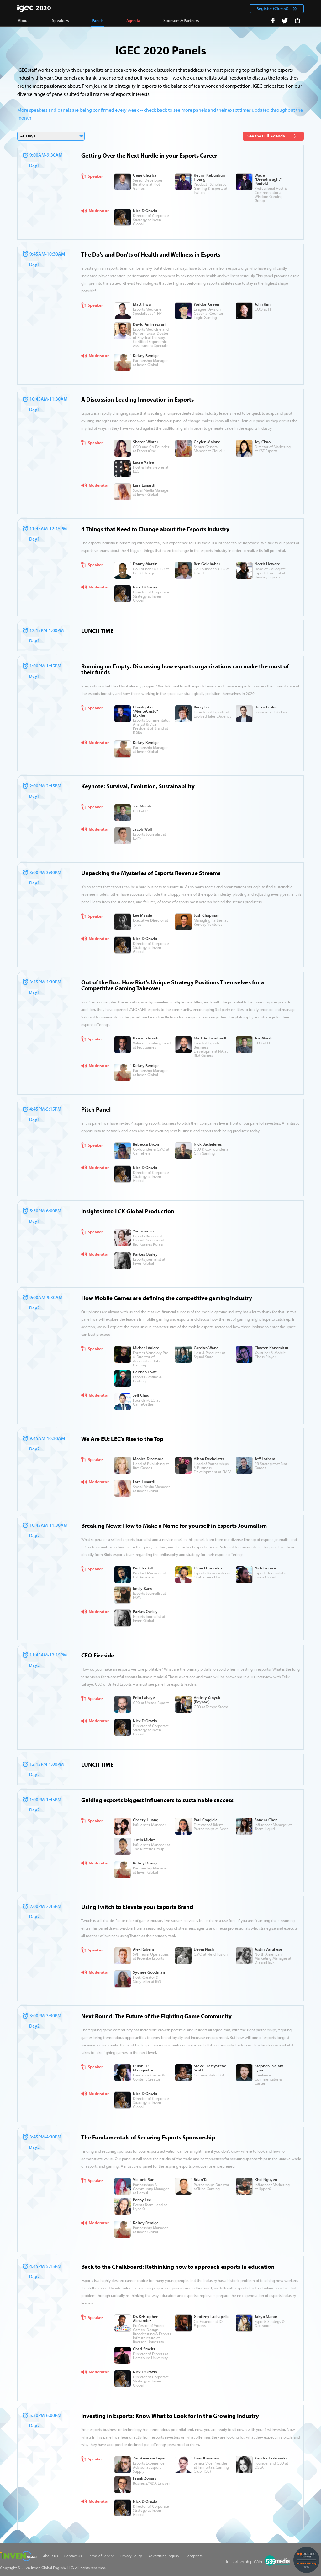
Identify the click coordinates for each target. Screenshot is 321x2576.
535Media (258, 2560)
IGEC (34, 8)
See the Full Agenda (266, 136)
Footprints (194, 2556)
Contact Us (73, 2556)
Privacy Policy (131, 2556)
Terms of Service (101, 2556)
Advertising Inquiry (163, 2556)
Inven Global (18, 2556)
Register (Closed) (272, 8)
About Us (50, 2556)
